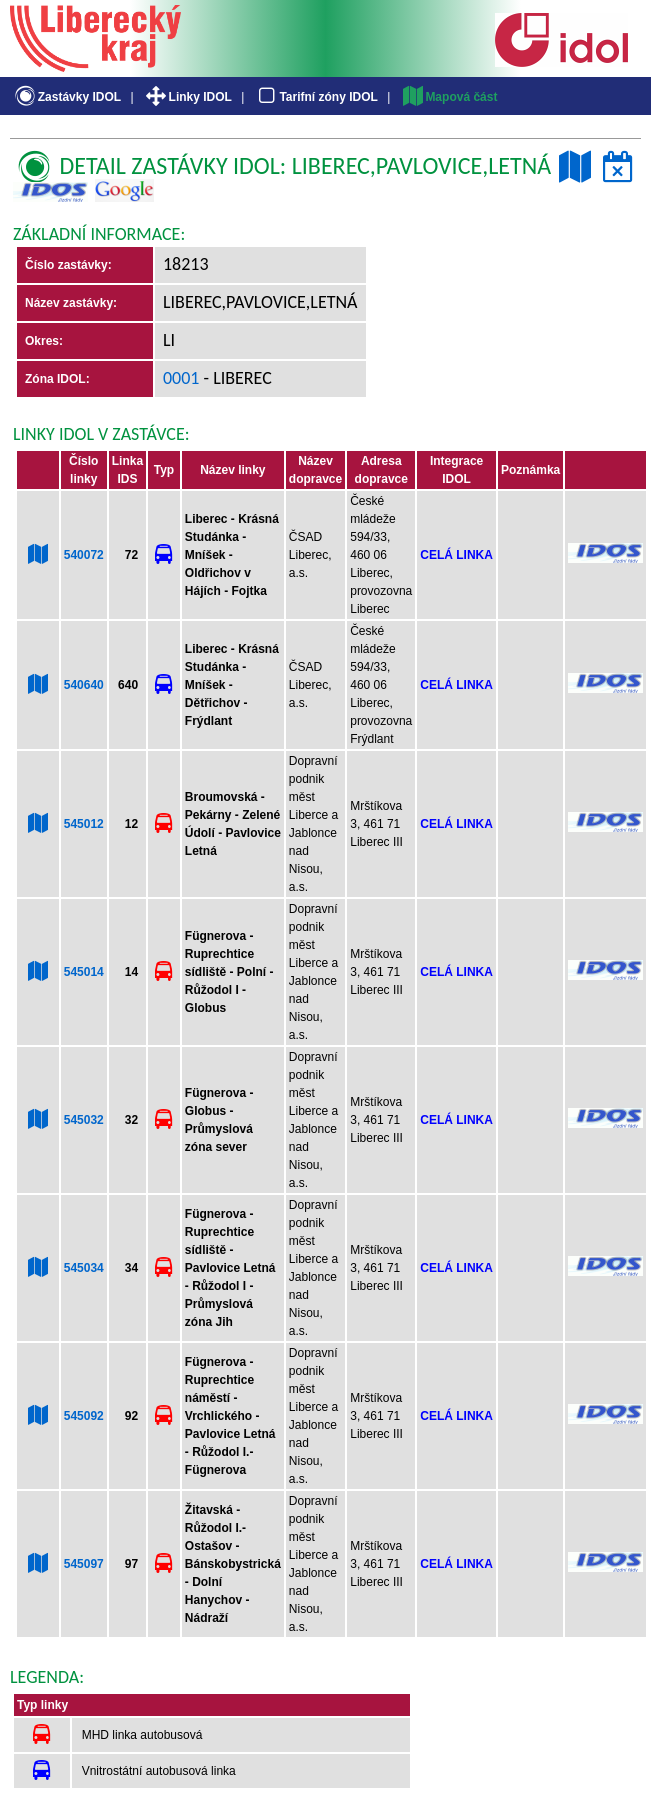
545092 (84, 1416)
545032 (84, 1120)
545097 (84, 1564)
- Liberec (236, 378)
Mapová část (449, 97)
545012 (84, 824)
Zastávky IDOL (66, 97)
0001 (181, 378)
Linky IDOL (187, 97)
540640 (84, 685)
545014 (84, 972)
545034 (84, 1268)
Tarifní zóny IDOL (316, 97)
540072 (84, 555)
